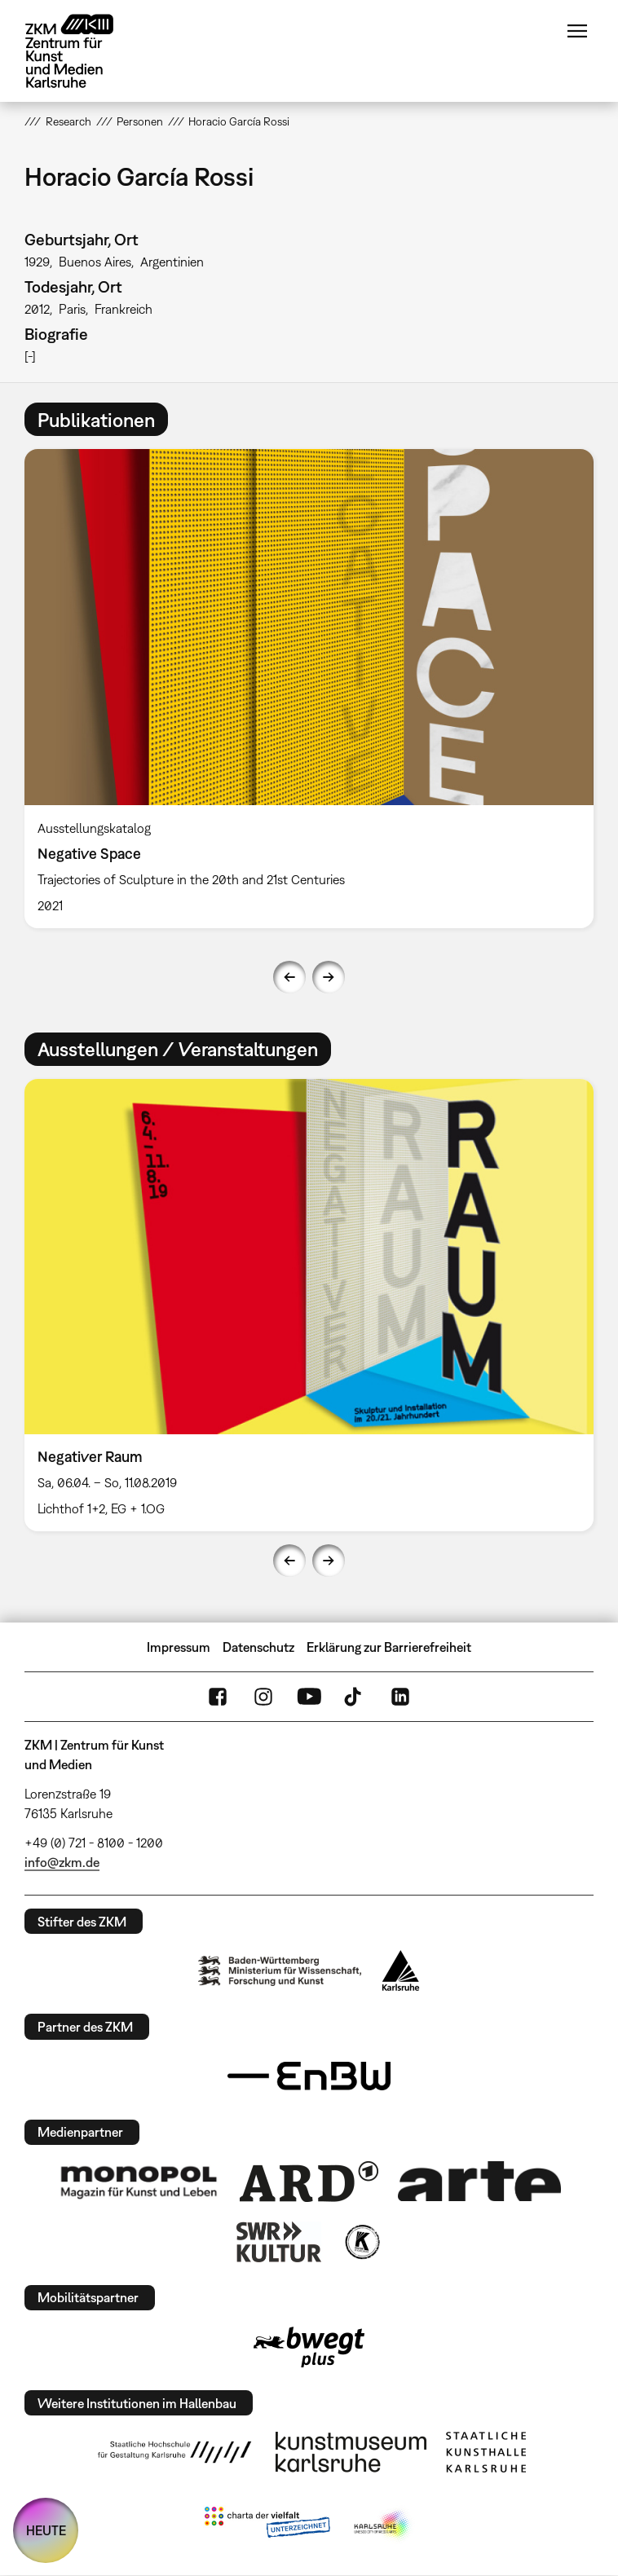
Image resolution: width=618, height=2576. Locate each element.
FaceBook (217, 1697)
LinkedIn (400, 1697)
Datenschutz (258, 1647)
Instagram (263, 1697)
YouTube (309, 1697)
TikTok (354, 1697)
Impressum (178, 1647)
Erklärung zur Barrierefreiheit (389, 1647)
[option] (309, 688)
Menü (577, 31)
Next (328, 977)
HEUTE (46, 2530)
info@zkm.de (61, 1862)
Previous (289, 977)
